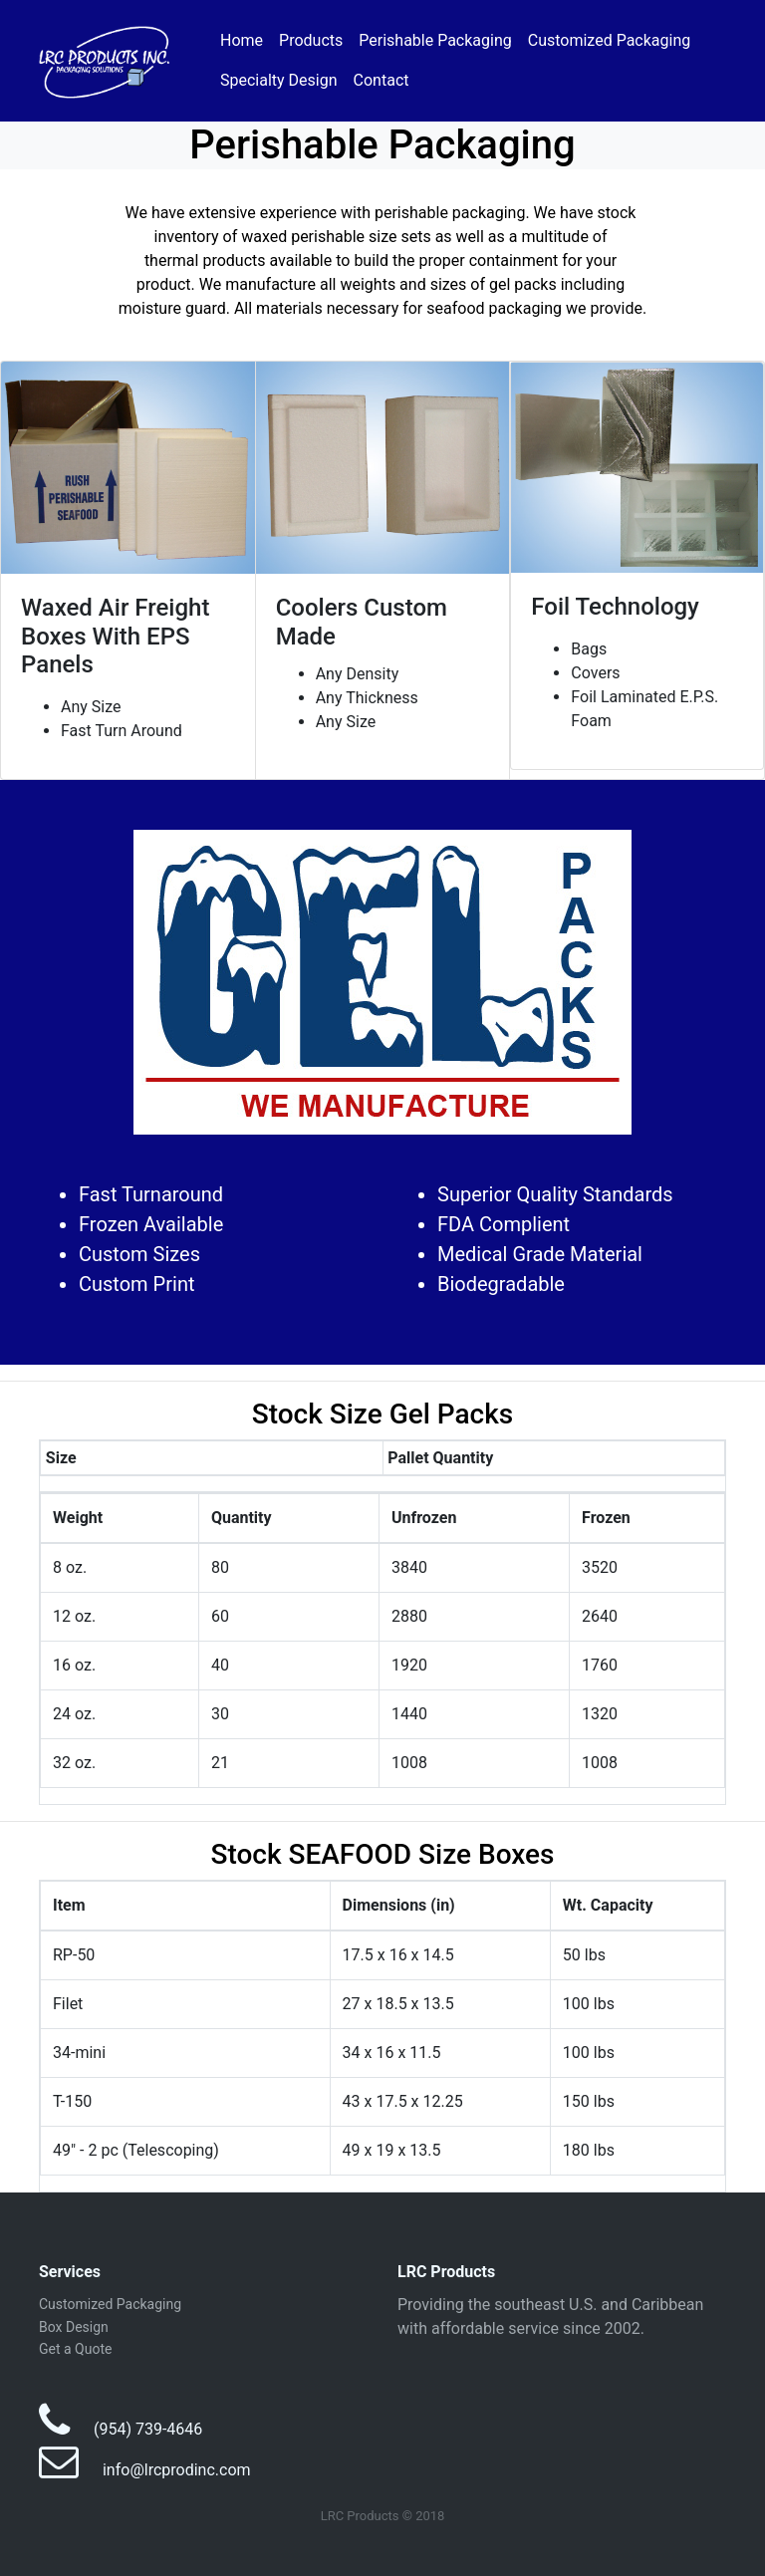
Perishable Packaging (435, 40)
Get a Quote (75, 2349)
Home (241, 40)
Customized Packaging (609, 40)
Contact (381, 80)
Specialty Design (279, 80)
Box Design (74, 2327)
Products (311, 40)
